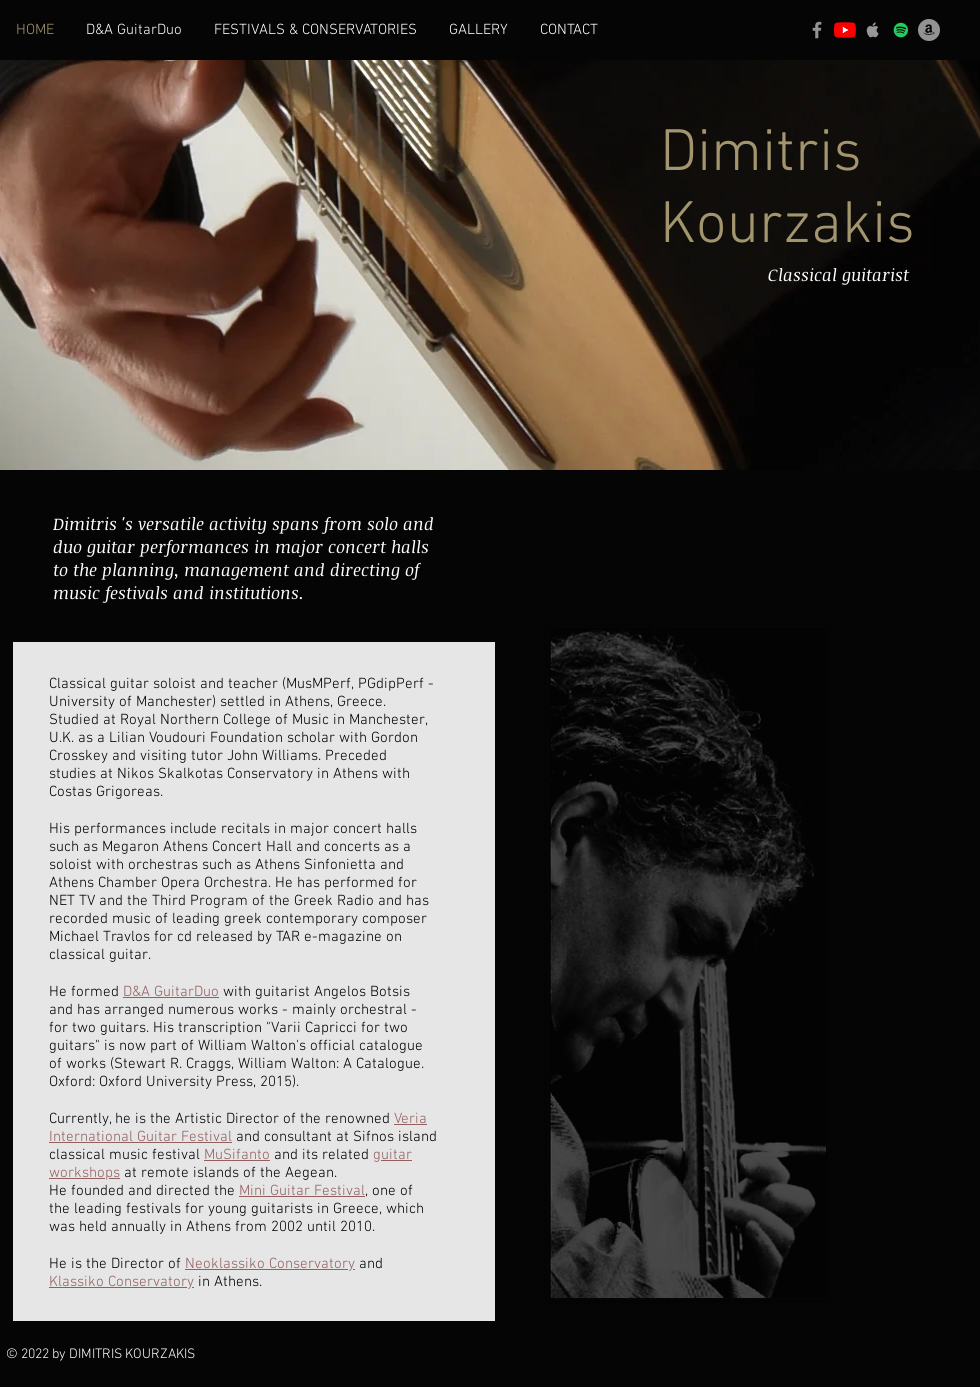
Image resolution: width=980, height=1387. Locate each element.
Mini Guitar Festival (302, 1191)
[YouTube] (845, 30)
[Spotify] (901, 30)
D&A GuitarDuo (171, 992)
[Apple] (873, 30)
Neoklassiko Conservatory (270, 1264)
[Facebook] (817, 30)
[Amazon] (929, 30)
